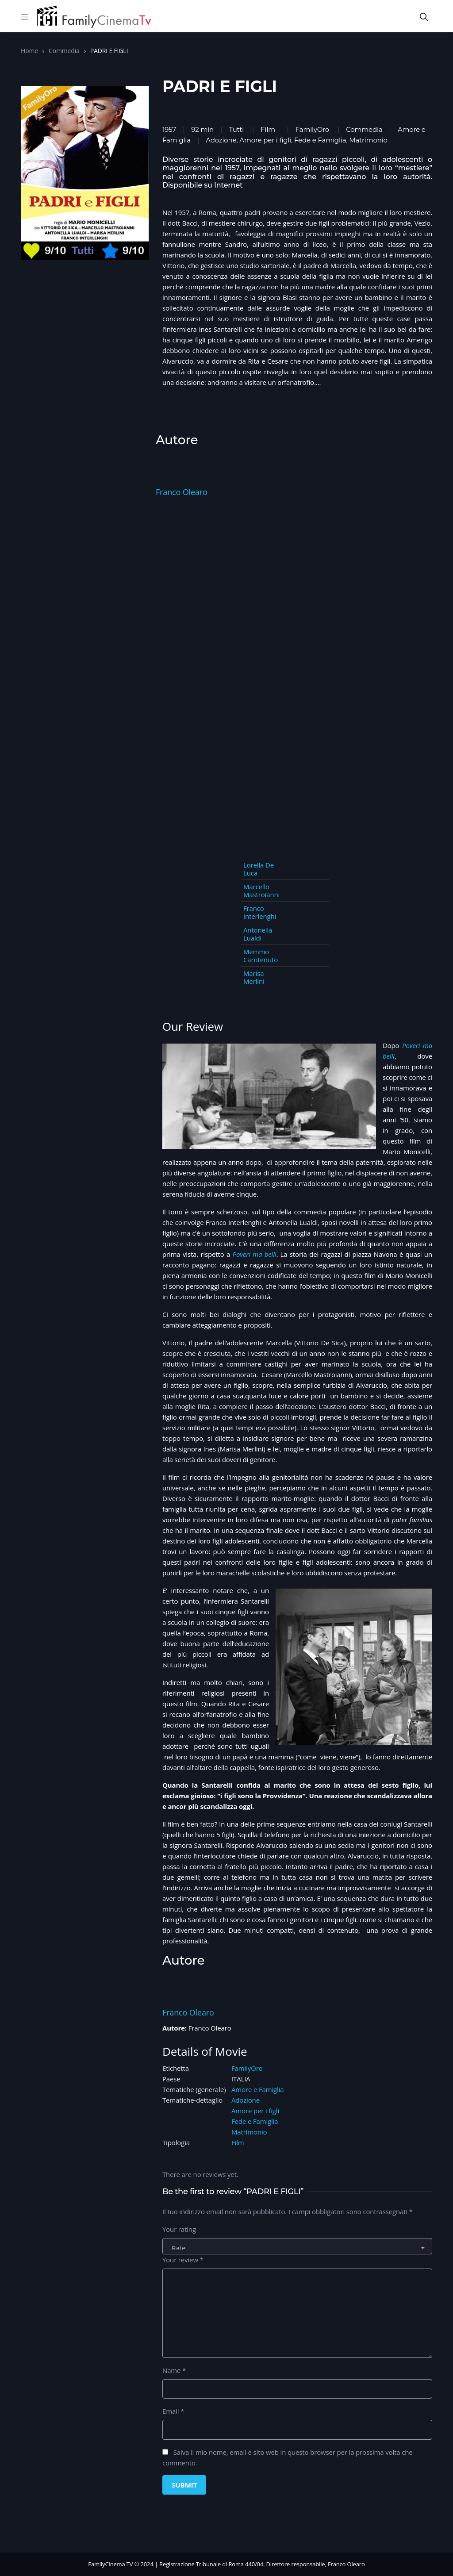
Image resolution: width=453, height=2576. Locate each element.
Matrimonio (249, 2131)
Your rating (179, 2229)
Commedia (64, 50)
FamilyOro (312, 129)
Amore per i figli (255, 2110)
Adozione (245, 2100)
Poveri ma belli (254, 1254)
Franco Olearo (181, 492)
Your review (182, 2259)
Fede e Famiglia (254, 2121)
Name (174, 2370)
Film (268, 129)
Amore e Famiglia (257, 2089)
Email (173, 2411)
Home (29, 50)
